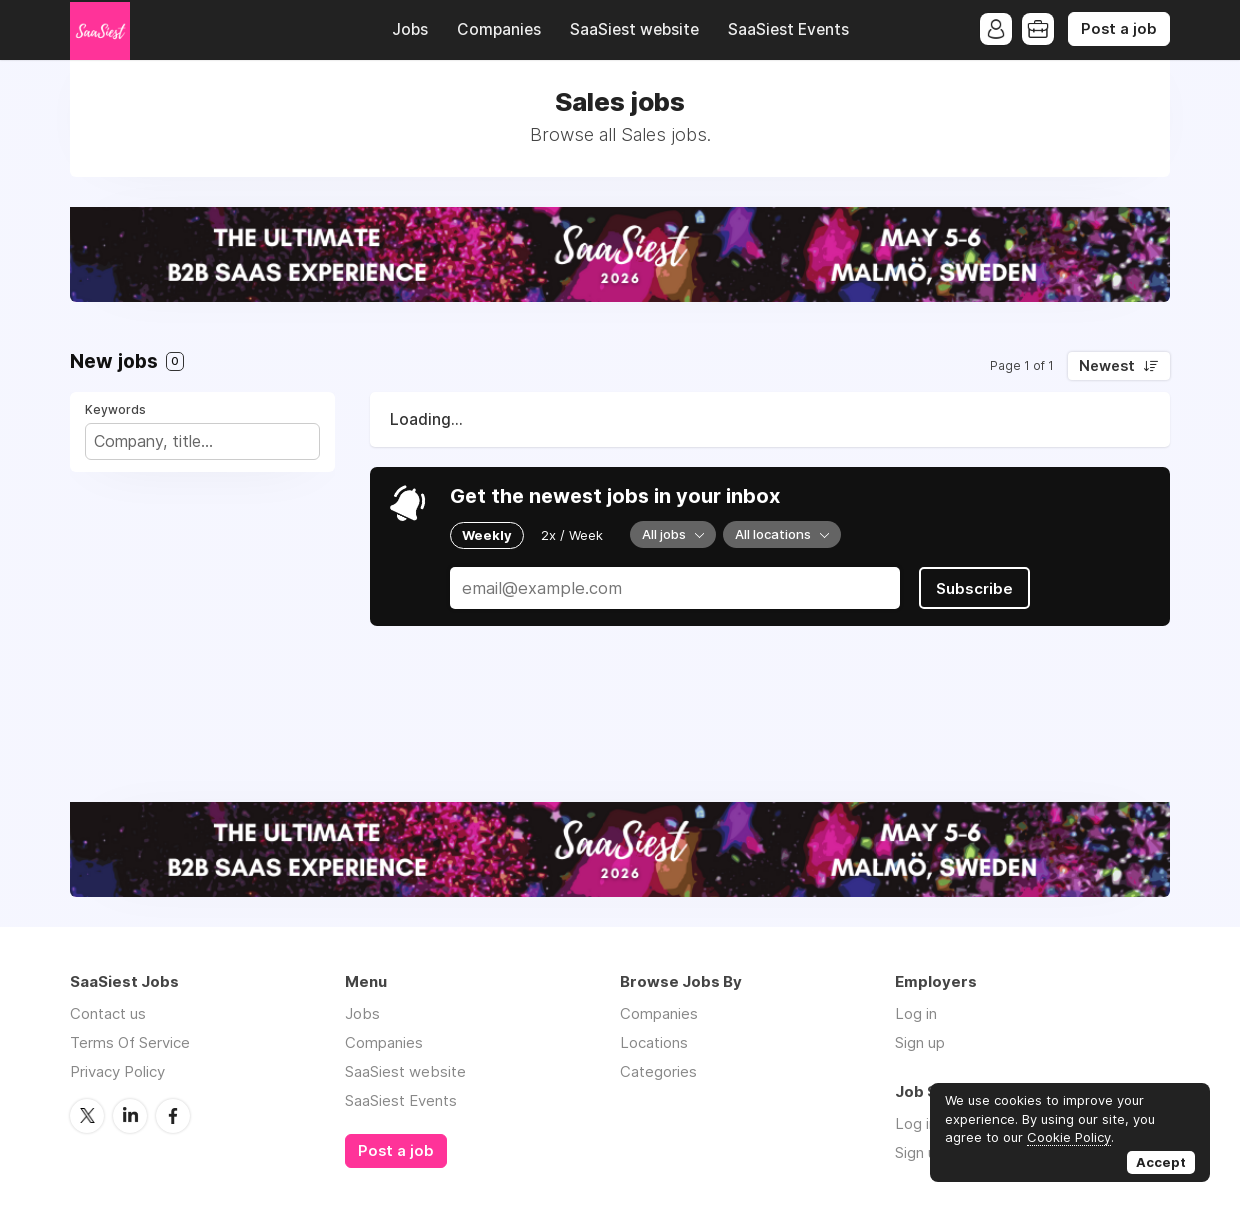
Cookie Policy (1069, 1137)
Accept (1161, 1162)
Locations (654, 1042)
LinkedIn (130, 1116)
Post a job (1119, 29)
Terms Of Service (130, 1042)
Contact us (108, 1013)
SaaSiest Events (788, 29)
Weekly (487, 535)
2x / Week (572, 535)
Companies (499, 29)
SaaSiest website (634, 29)
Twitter (87, 1116)
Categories (658, 1071)
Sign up (920, 1042)
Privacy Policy (117, 1071)
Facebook (173, 1116)
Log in (916, 1013)
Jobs (410, 29)
